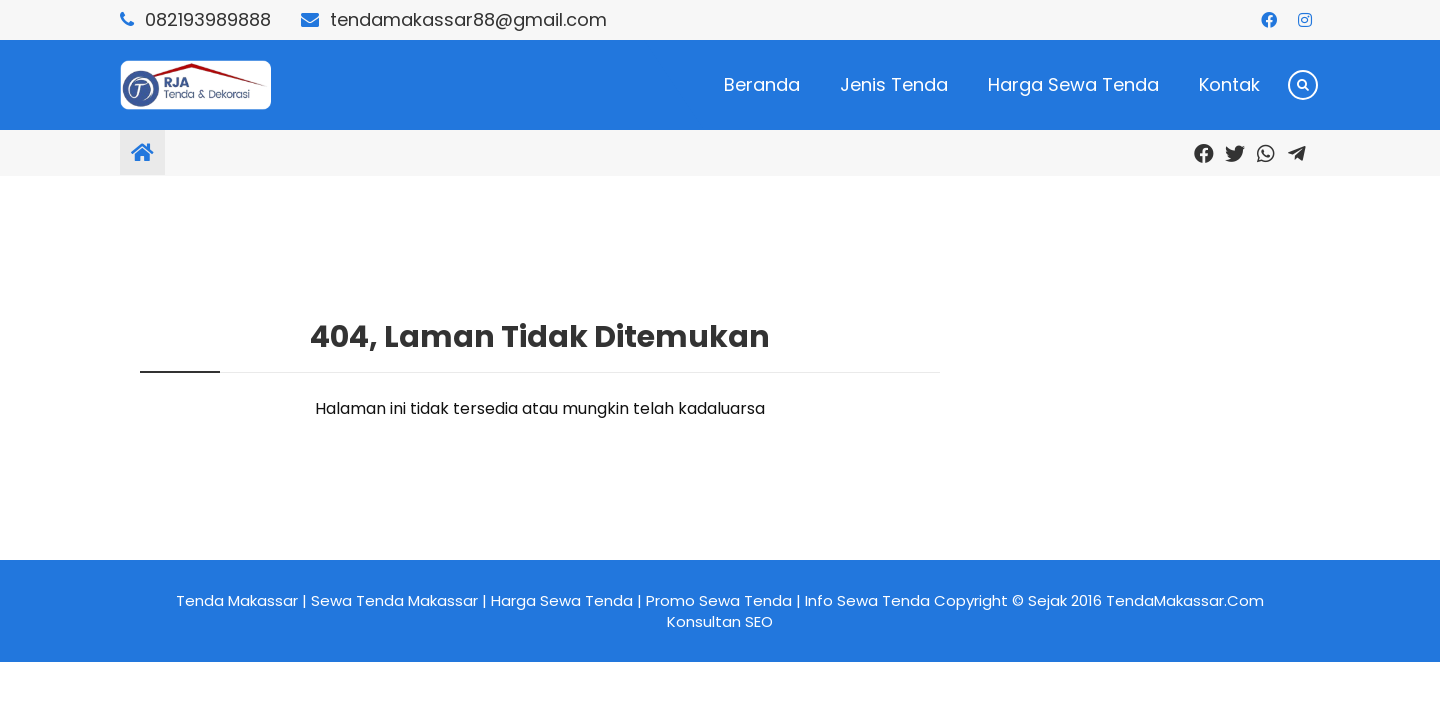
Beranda (762, 84)
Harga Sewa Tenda (1073, 84)
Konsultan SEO (720, 621)
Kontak (1229, 84)
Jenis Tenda (894, 84)
